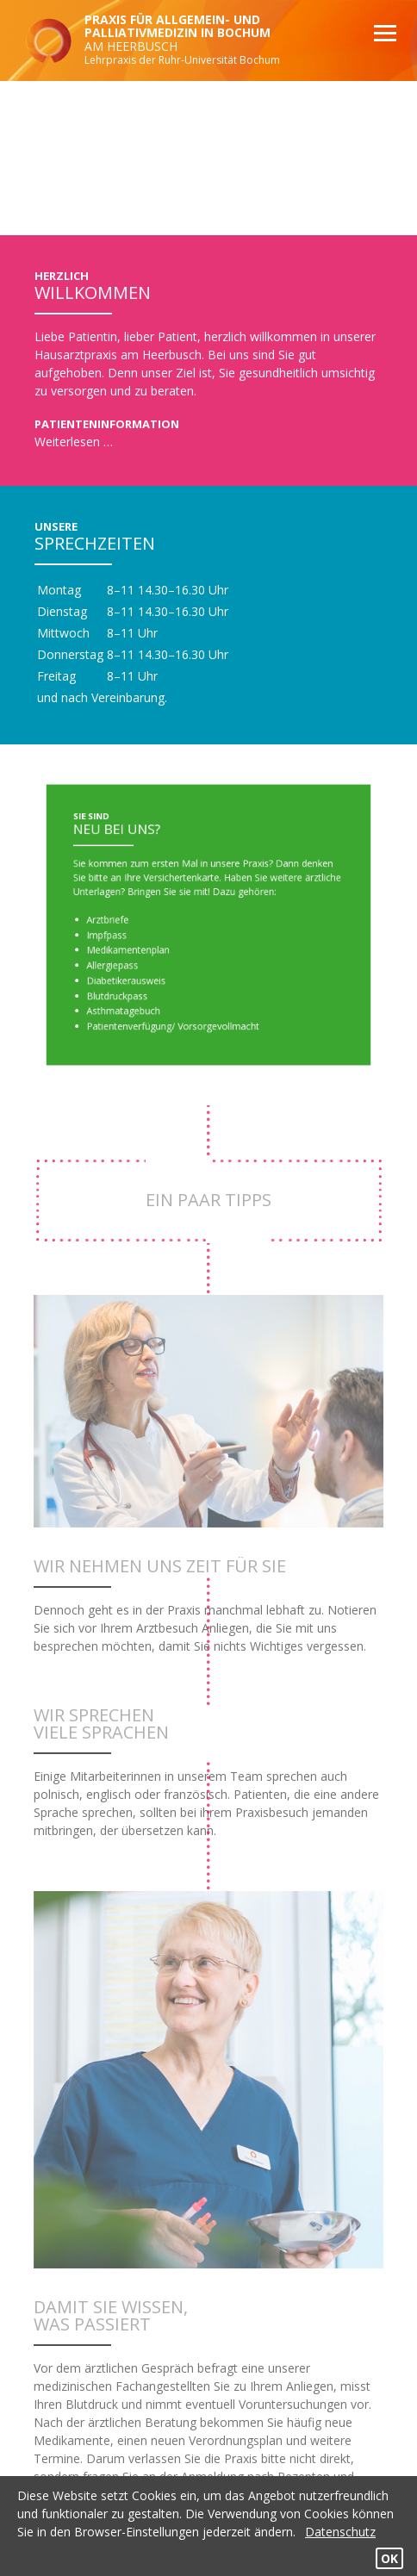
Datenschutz (340, 2531)
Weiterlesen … (73, 441)
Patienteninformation (106, 424)
